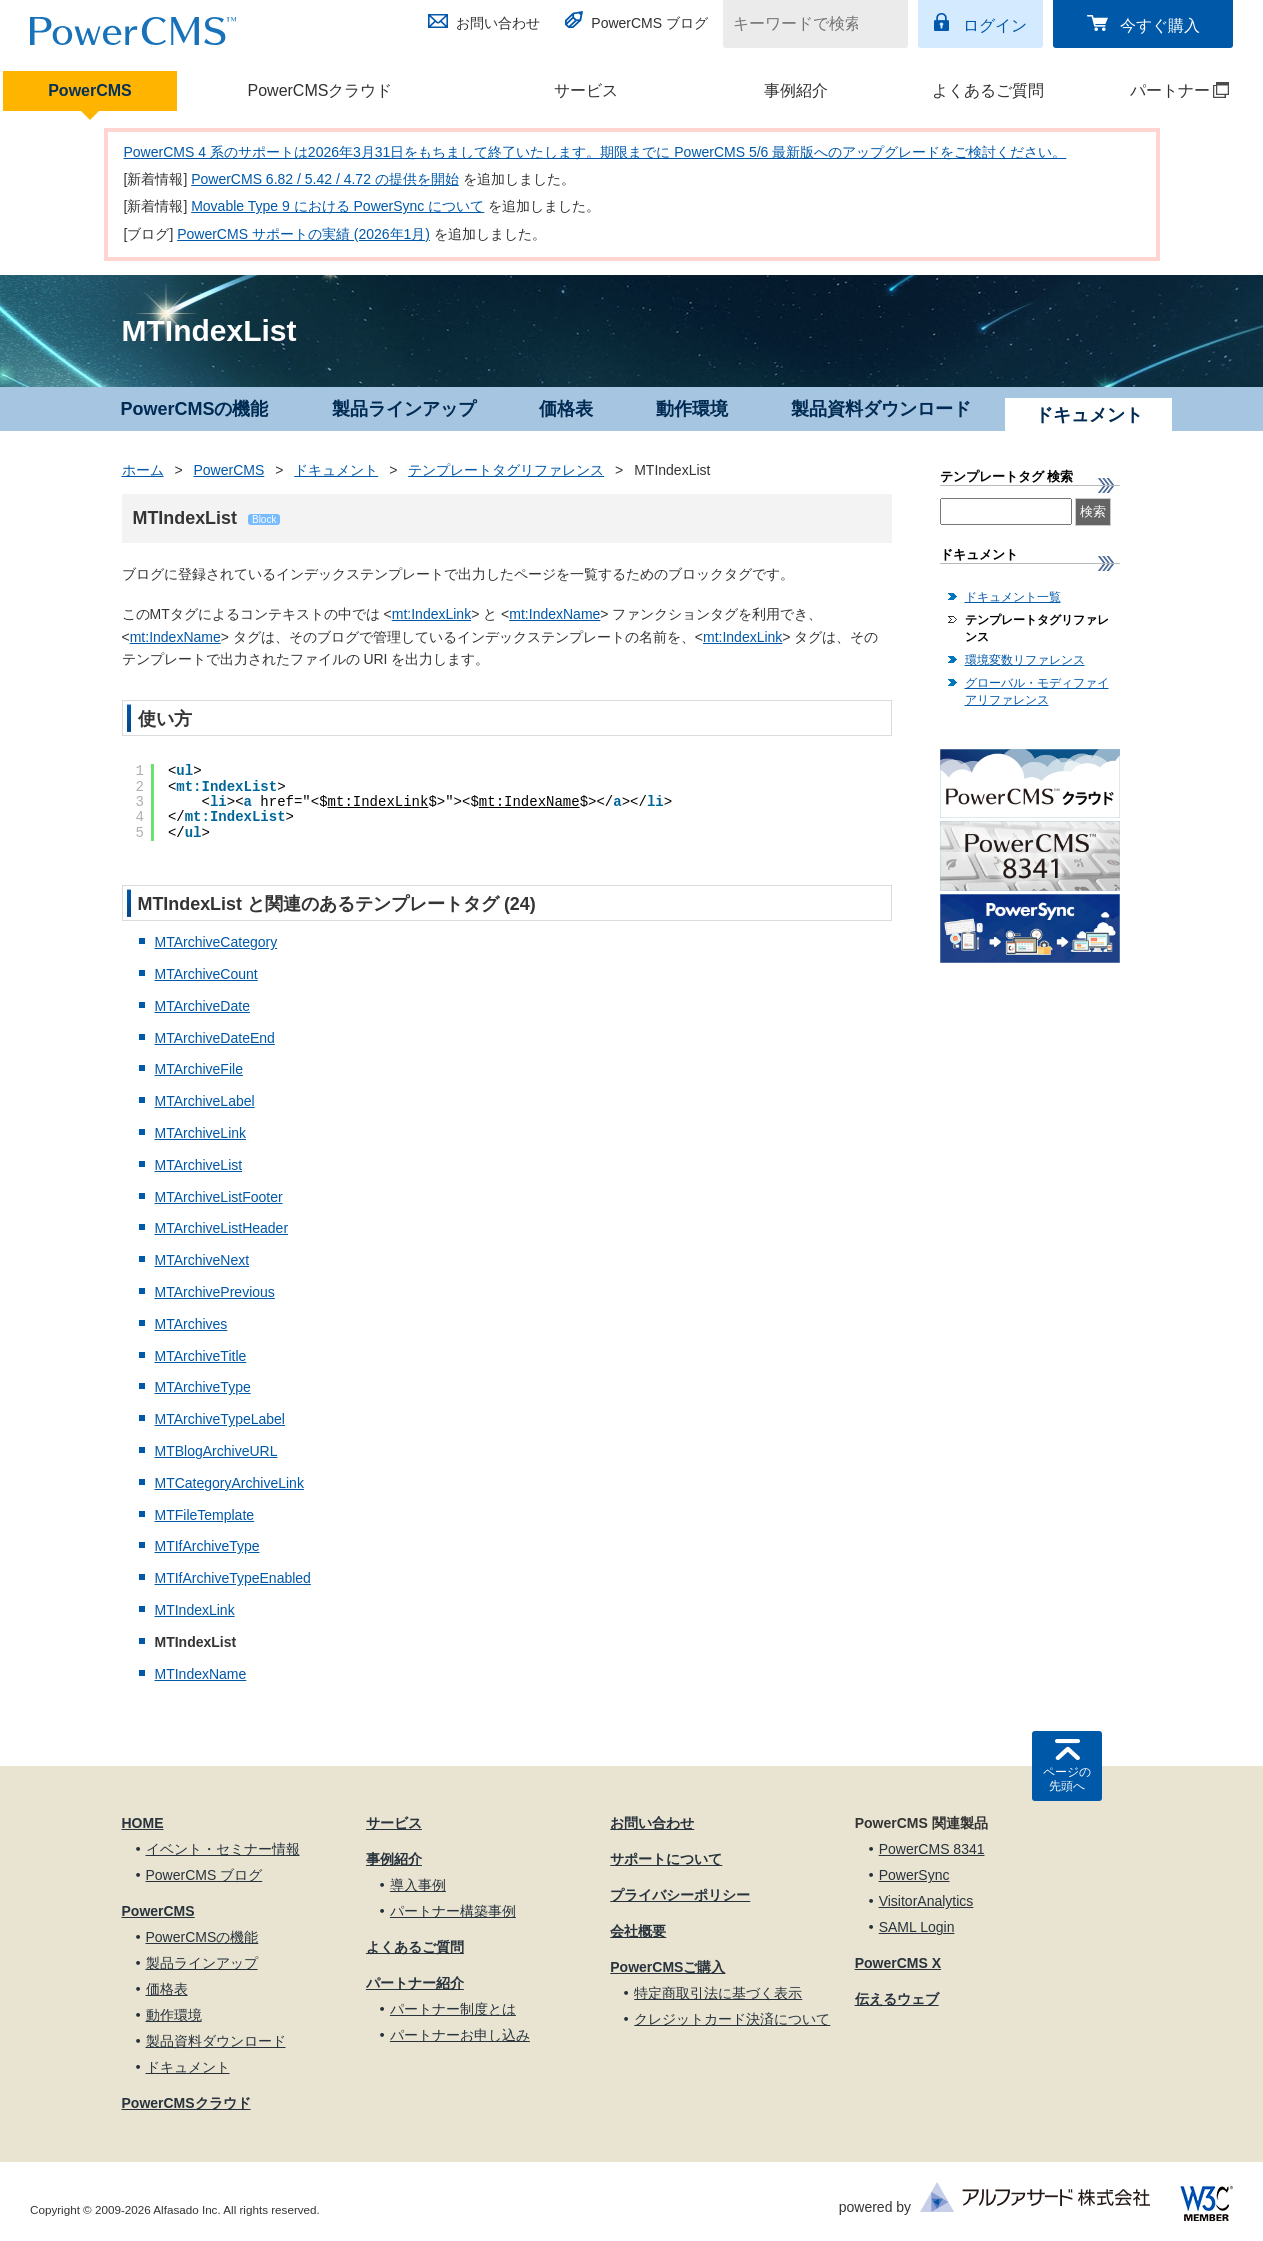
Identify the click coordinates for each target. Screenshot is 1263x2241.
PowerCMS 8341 (932, 1849)
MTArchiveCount (206, 974)
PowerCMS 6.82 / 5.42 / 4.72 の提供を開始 (325, 179)
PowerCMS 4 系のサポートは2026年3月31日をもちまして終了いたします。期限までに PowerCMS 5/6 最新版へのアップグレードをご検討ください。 (595, 152)
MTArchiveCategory (216, 942)
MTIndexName (201, 1674)
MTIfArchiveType (207, 1546)
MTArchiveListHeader (222, 1228)
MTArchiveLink (201, 1133)
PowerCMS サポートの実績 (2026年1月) (303, 234)
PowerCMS (90, 90)
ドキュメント (336, 470)
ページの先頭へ (1067, 1779)
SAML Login (917, 1927)
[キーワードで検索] (803, 24)
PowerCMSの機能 (194, 409)
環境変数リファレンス (1025, 660)
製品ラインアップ (404, 409)
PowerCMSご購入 (667, 1967)
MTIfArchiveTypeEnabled (233, 1578)
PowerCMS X (898, 1963)
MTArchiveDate (202, 1006)
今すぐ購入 (1160, 25)
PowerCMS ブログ (649, 23)
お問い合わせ (498, 23)
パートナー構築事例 (453, 1911)
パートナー (1163, 90)
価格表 (566, 409)
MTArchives (191, 1324)
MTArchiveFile (199, 1069)
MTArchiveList (199, 1165)
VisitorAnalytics (926, 1901)
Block (264, 519)
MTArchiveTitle (201, 1356)
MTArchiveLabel (205, 1101)
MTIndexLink (195, 1610)
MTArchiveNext (202, 1260)
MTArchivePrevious (215, 1292)
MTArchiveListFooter (219, 1197)
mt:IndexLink (431, 614)
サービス (586, 90)
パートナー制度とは (453, 2009)
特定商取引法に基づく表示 (718, 1993)
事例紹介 (796, 90)
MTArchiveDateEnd (215, 1038)
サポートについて (666, 1859)
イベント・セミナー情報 (223, 1849)
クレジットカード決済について (732, 2019)
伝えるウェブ (897, 1999)
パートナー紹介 (415, 1983)
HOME (143, 1823)
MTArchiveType (203, 1387)
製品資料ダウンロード (881, 409)
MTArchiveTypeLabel (220, 1419)
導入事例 (418, 1885)
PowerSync (914, 1875)
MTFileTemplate (205, 1515)
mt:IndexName (554, 614)
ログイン (995, 25)
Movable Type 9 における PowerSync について (337, 206)
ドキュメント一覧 (1013, 597)
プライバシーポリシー (680, 1895)
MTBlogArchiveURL (216, 1451)
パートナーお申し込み (460, 2035)
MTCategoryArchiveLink (229, 1483)
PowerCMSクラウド (320, 90)
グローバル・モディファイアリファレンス (1037, 691)
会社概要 (638, 1931)
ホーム (143, 470)
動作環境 (692, 409)
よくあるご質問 (988, 90)
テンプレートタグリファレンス (506, 470)
